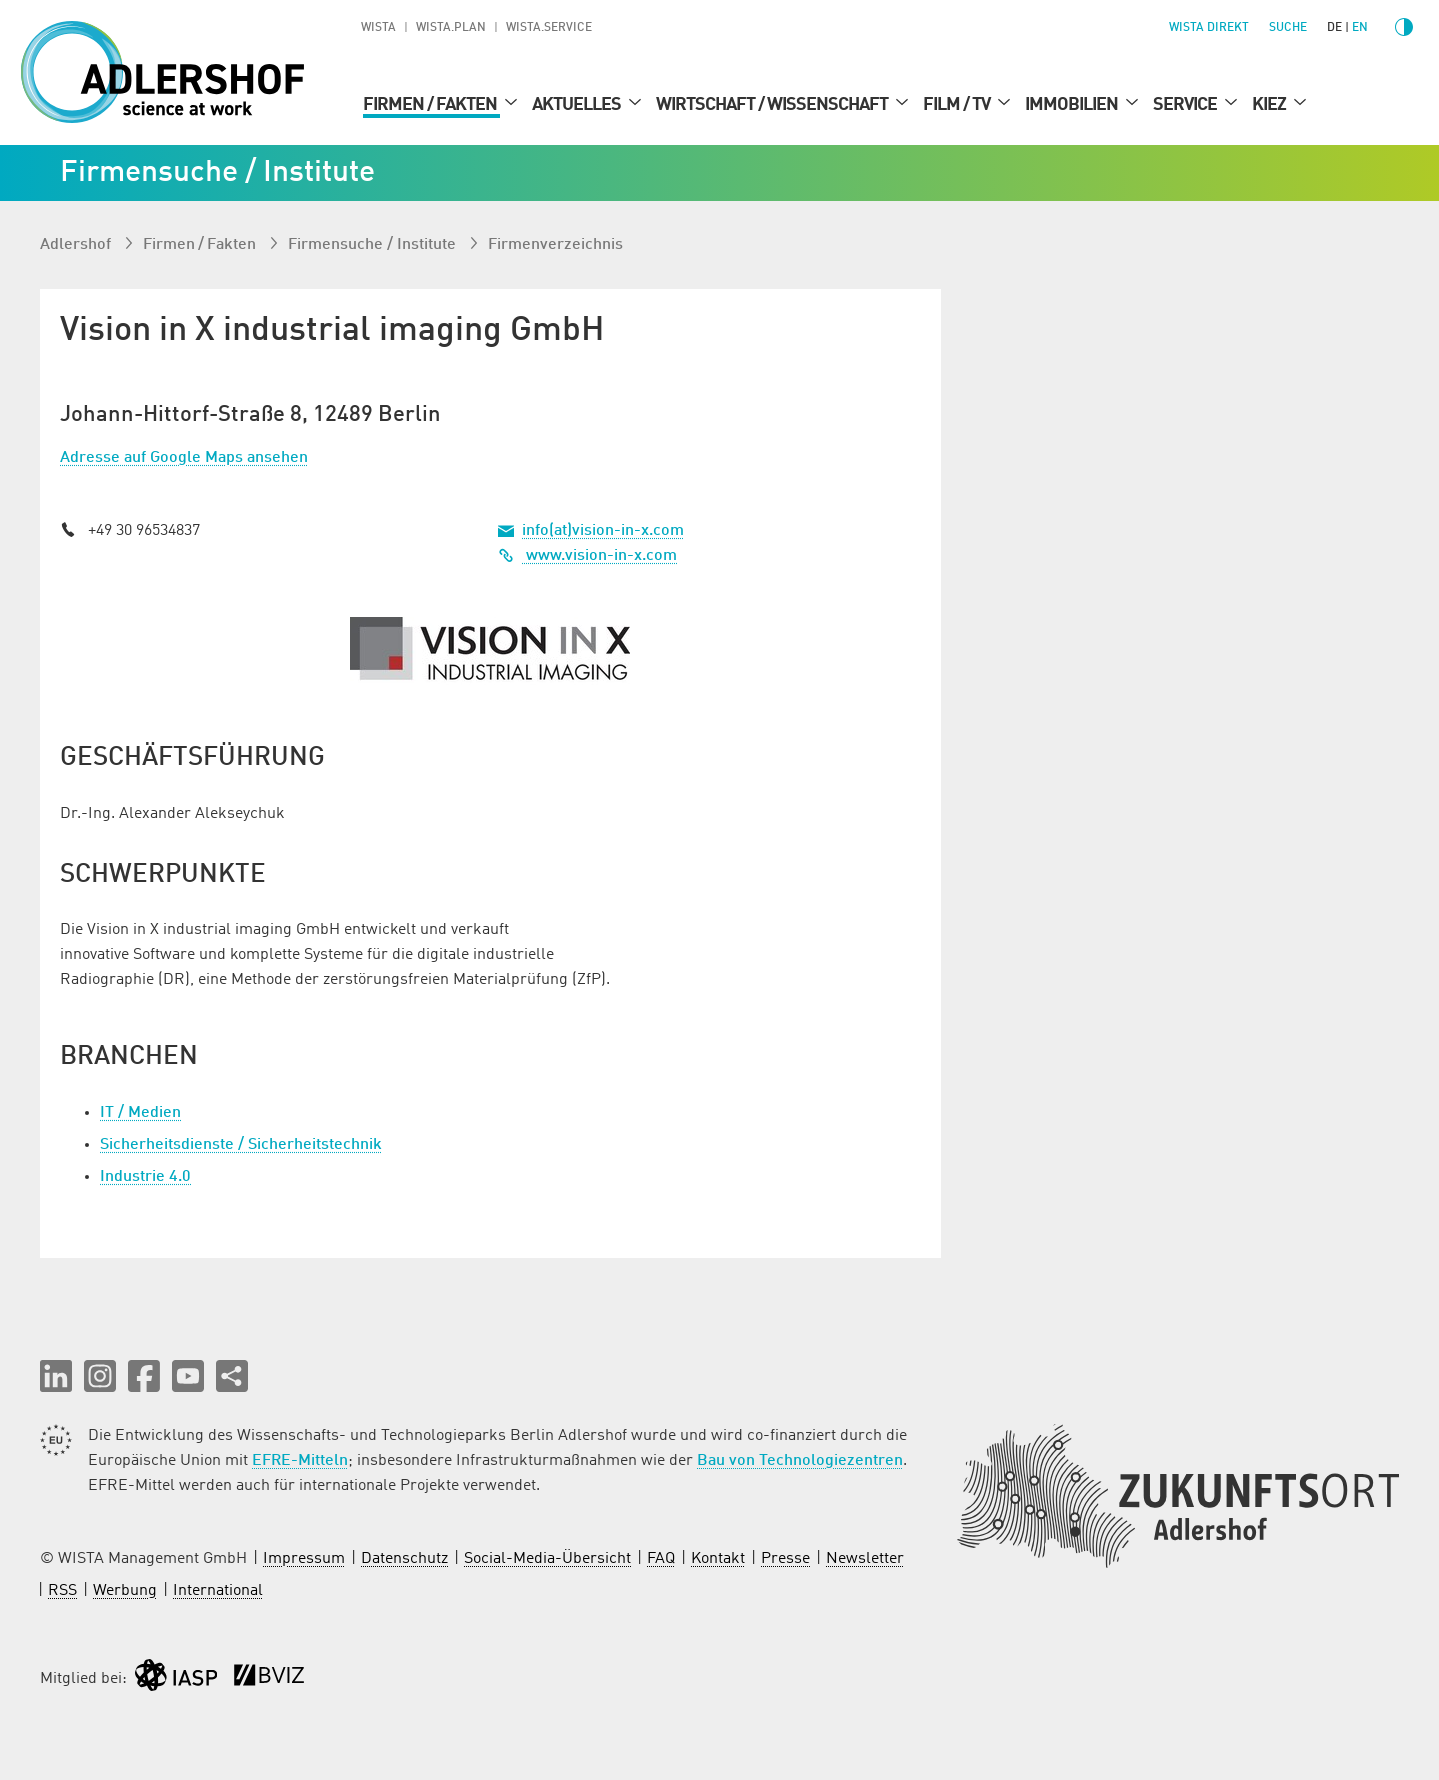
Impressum (304, 1559)
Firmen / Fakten (431, 105)
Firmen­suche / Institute (374, 245)
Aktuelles (578, 105)
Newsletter (865, 1559)
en (1360, 28)
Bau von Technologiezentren (800, 1461)
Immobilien (1073, 105)
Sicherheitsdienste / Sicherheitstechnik (241, 1145)
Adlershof (77, 245)
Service (1186, 105)
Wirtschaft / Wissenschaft (773, 105)
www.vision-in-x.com (587, 556)
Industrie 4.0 (145, 1177)
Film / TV (958, 105)
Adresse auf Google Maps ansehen (184, 458)
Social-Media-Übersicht (547, 1559)
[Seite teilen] (232, 1376)
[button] (56, 1376)
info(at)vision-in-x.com (603, 531)
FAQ (661, 1559)
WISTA (378, 28)
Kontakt (718, 1559)
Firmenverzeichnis (555, 245)
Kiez (1270, 105)
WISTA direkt (1209, 28)
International (218, 1591)
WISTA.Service (549, 28)
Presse (785, 1559)
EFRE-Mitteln (300, 1461)
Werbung (125, 1591)
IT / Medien (140, 1113)
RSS (62, 1591)
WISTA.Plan (451, 28)
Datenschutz (404, 1559)
